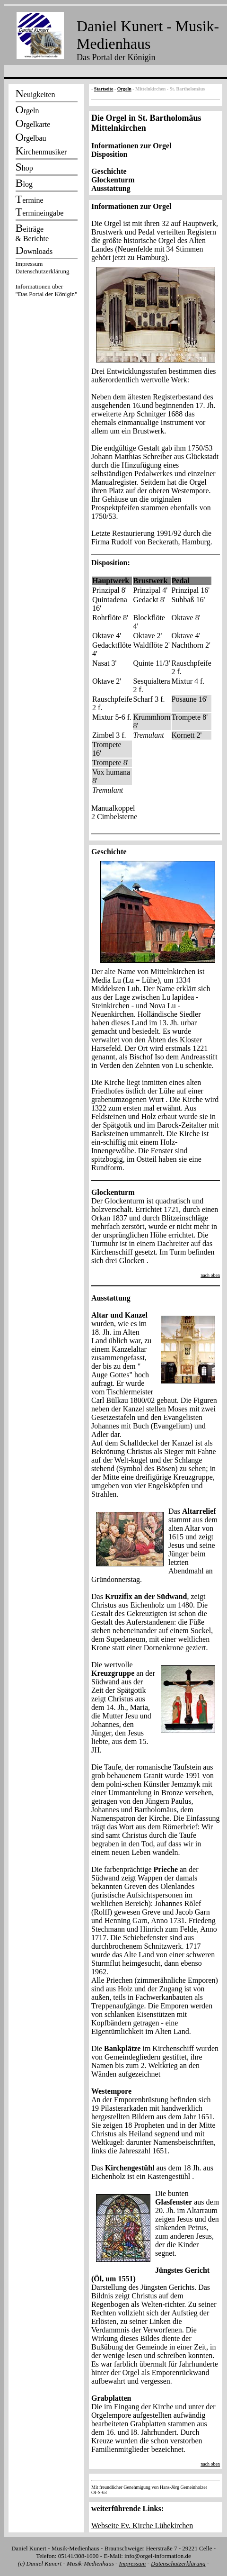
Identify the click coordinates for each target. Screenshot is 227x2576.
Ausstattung (111, 188)
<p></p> (46, 280)
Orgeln (124, 88)
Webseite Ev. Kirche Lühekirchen (142, 2526)
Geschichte (109, 171)
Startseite (104, 88)
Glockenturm (113, 180)
